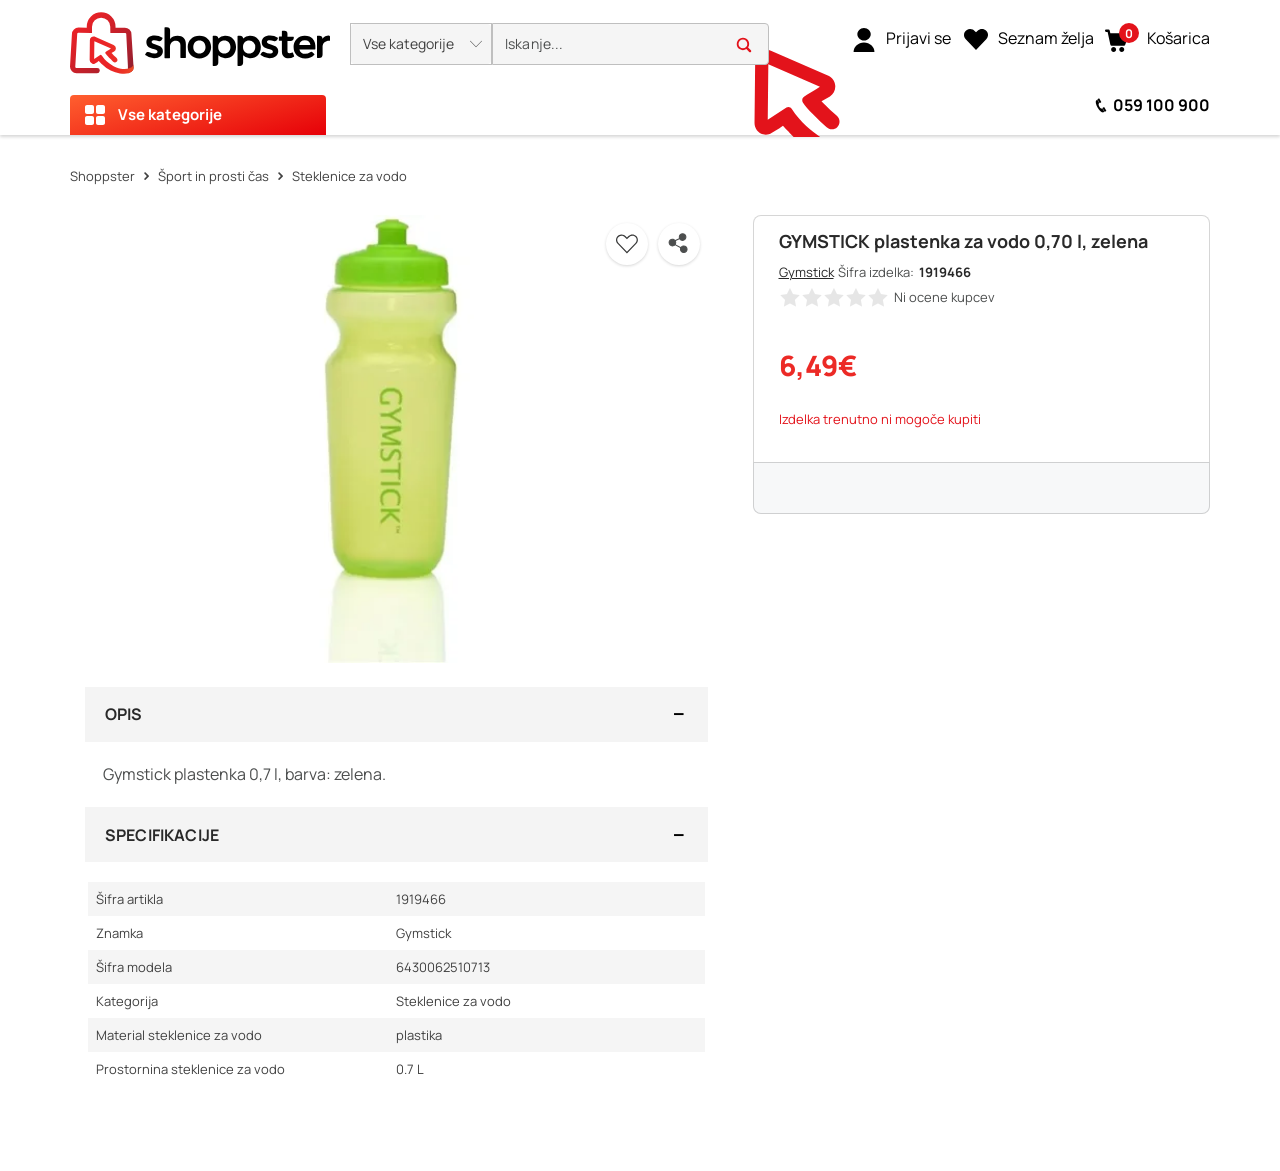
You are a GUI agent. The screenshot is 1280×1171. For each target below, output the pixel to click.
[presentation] (640, 67)
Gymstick (806, 272)
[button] (421, 44)
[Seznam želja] (1029, 39)
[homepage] (200, 37)
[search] (630, 44)
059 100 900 (1161, 105)
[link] (901, 39)
